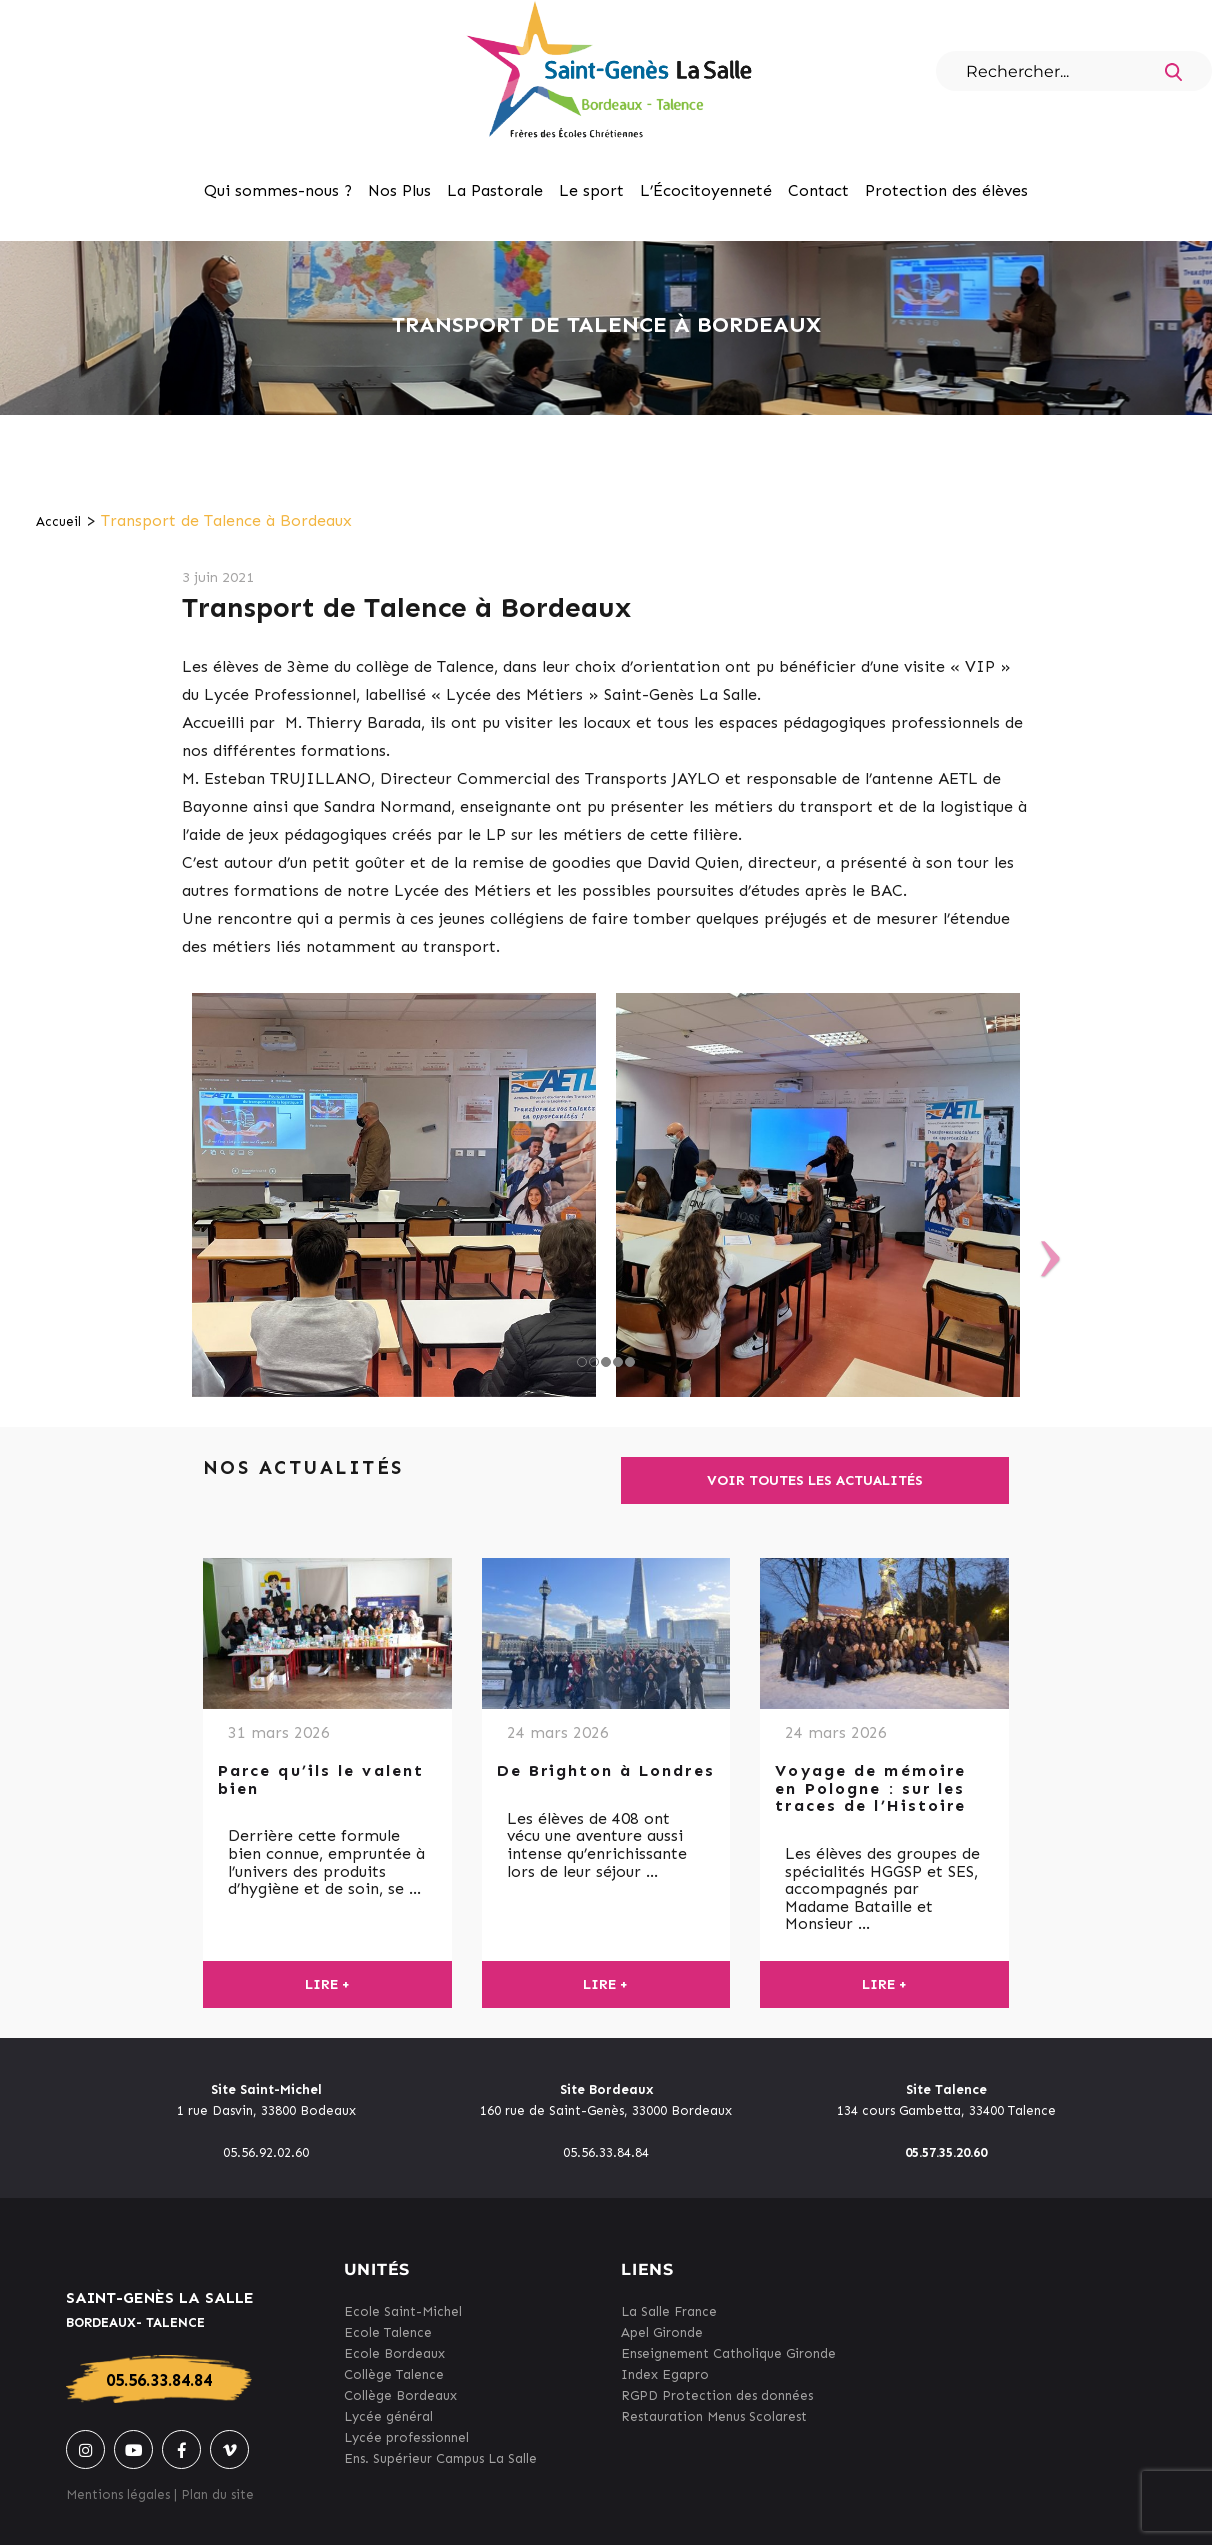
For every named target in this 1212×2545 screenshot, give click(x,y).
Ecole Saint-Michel (403, 2311)
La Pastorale (495, 190)
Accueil (58, 521)
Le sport (591, 190)
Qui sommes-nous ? (278, 190)
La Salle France (669, 2311)
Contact (818, 190)
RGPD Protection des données (717, 2395)
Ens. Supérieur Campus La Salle (440, 2458)
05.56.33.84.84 (159, 2380)
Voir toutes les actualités (815, 1480)
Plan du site (217, 2494)
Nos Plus (399, 190)
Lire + (327, 1984)
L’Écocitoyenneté (706, 190)
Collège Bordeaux (400, 2395)
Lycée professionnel (406, 2437)
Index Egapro (665, 2374)
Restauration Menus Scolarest (714, 2416)
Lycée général (388, 2416)
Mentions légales (118, 2494)
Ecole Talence (388, 2332)
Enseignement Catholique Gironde (728, 2353)
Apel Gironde (662, 2332)
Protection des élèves (946, 190)
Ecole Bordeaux (394, 2353)
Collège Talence (394, 2374)
